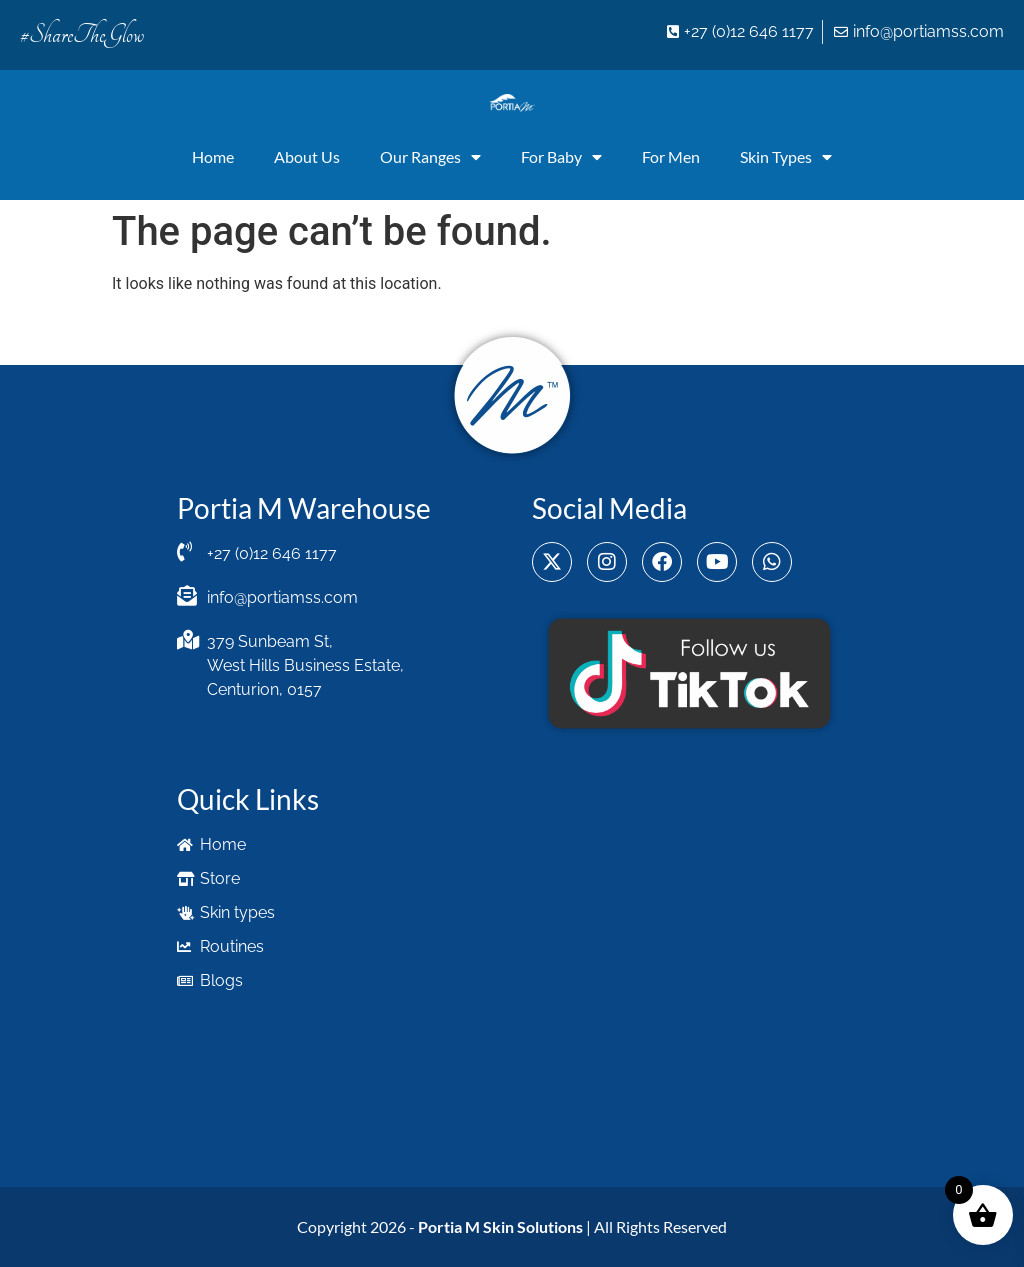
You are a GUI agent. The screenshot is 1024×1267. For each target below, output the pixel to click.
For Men (671, 156)
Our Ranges (430, 157)
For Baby (561, 157)
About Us (307, 156)
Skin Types (786, 157)
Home (213, 156)
